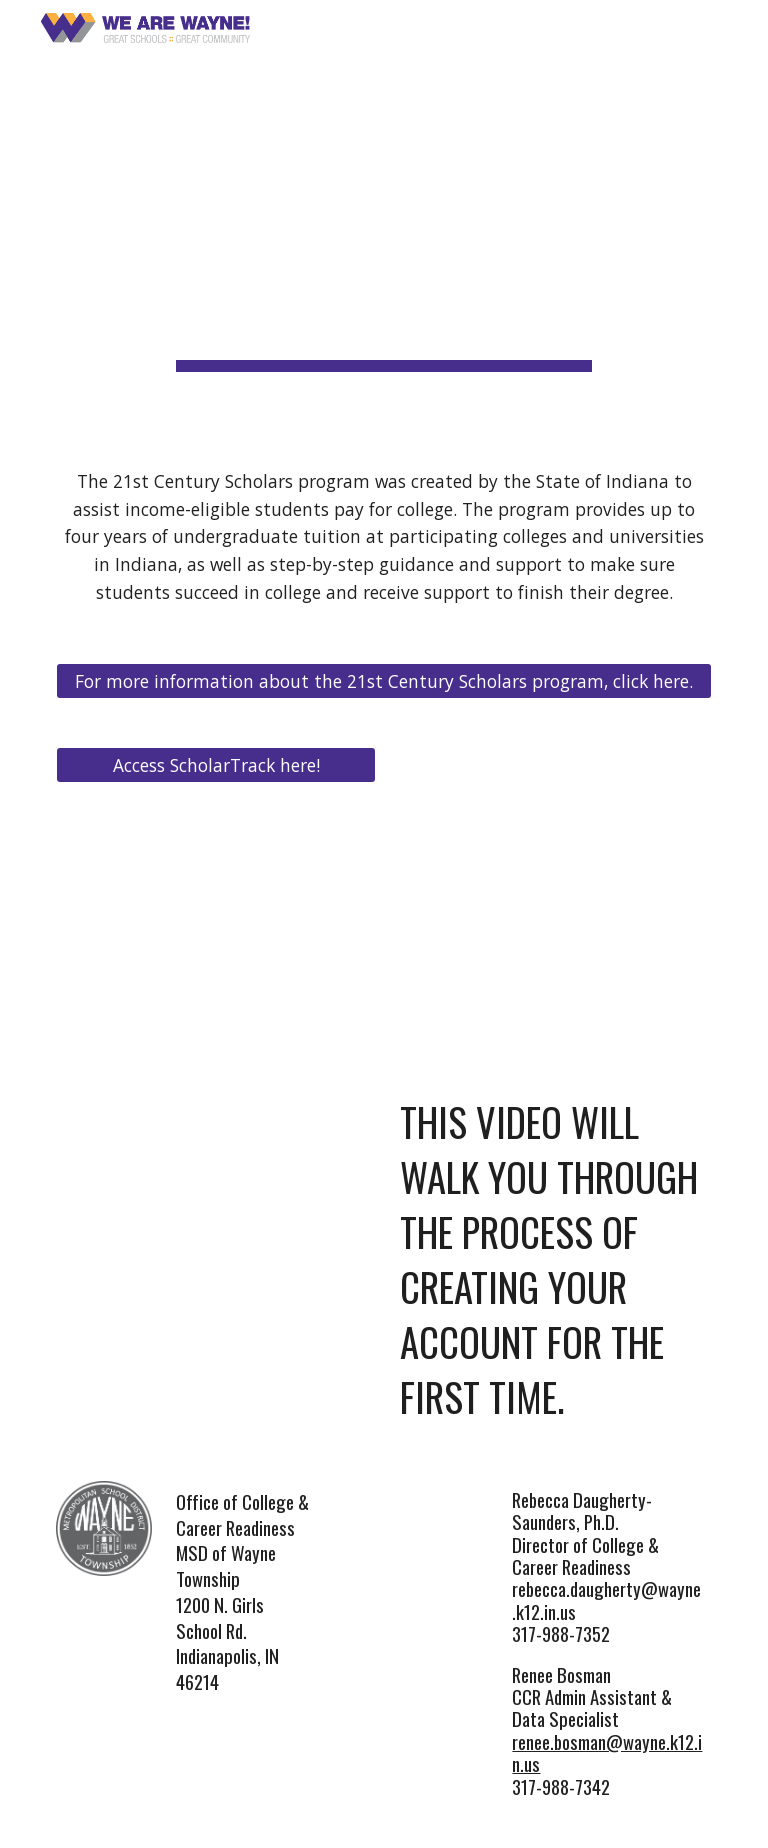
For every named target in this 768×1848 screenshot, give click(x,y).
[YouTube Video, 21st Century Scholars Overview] (551, 855)
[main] (383, 218)
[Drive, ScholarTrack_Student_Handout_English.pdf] (215, 882)
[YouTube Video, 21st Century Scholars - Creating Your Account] (215, 1120)
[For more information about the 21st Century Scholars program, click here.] (383, 680)
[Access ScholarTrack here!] (215, 764)
